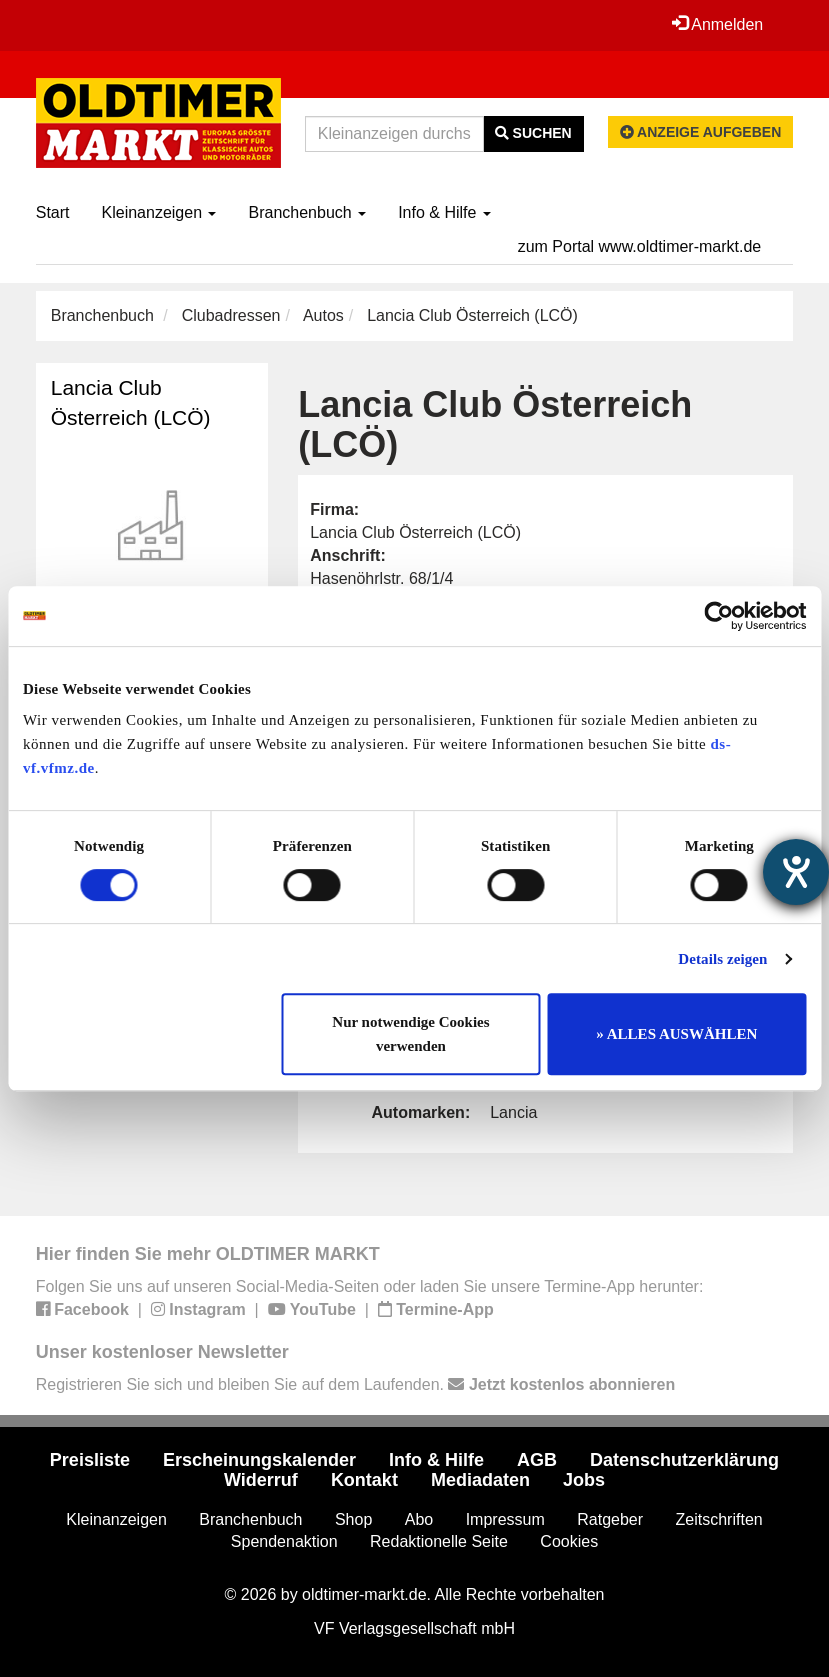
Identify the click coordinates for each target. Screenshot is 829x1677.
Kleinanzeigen (159, 212)
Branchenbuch (307, 212)
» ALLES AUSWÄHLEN (676, 1034)
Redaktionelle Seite (439, 1541)
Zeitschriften (719, 1519)
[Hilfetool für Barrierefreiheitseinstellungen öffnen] (796, 872)
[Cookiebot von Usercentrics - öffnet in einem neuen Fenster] (718, 616)
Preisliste (90, 1460)
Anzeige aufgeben (701, 132)
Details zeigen (722, 959)
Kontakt (364, 1480)
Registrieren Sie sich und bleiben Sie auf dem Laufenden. (355, 1384)
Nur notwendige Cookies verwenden (410, 1034)
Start (53, 212)
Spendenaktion (284, 1541)
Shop (353, 1519)
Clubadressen (231, 315)
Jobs (584, 1480)
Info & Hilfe (444, 212)
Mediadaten (480, 1480)
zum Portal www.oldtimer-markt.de (640, 246)
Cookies (569, 1541)
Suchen (533, 133)
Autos (323, 315)
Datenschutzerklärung (684, 1460)
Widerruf (261, 1480)
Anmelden (718, 24)
